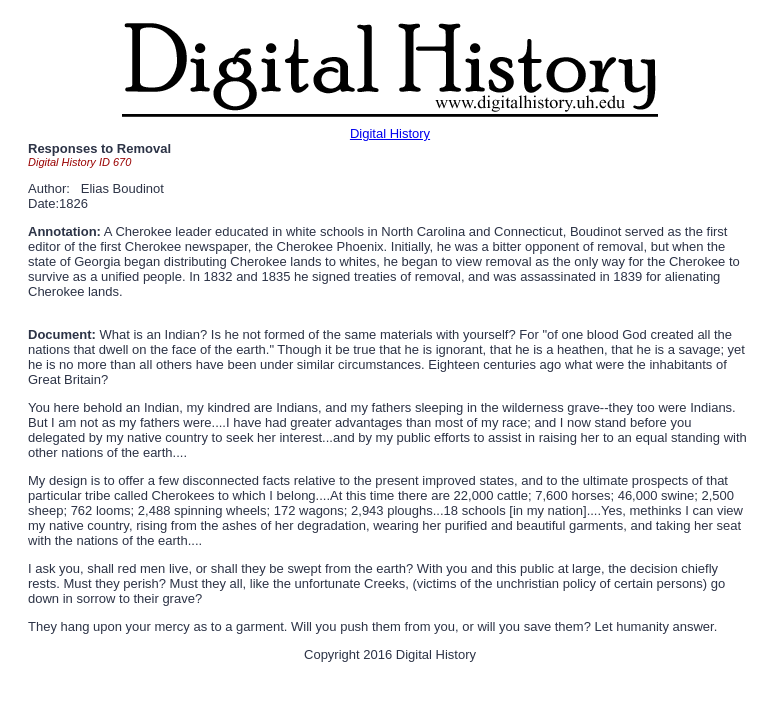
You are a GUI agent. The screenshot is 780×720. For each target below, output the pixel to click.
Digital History (390, 133)
